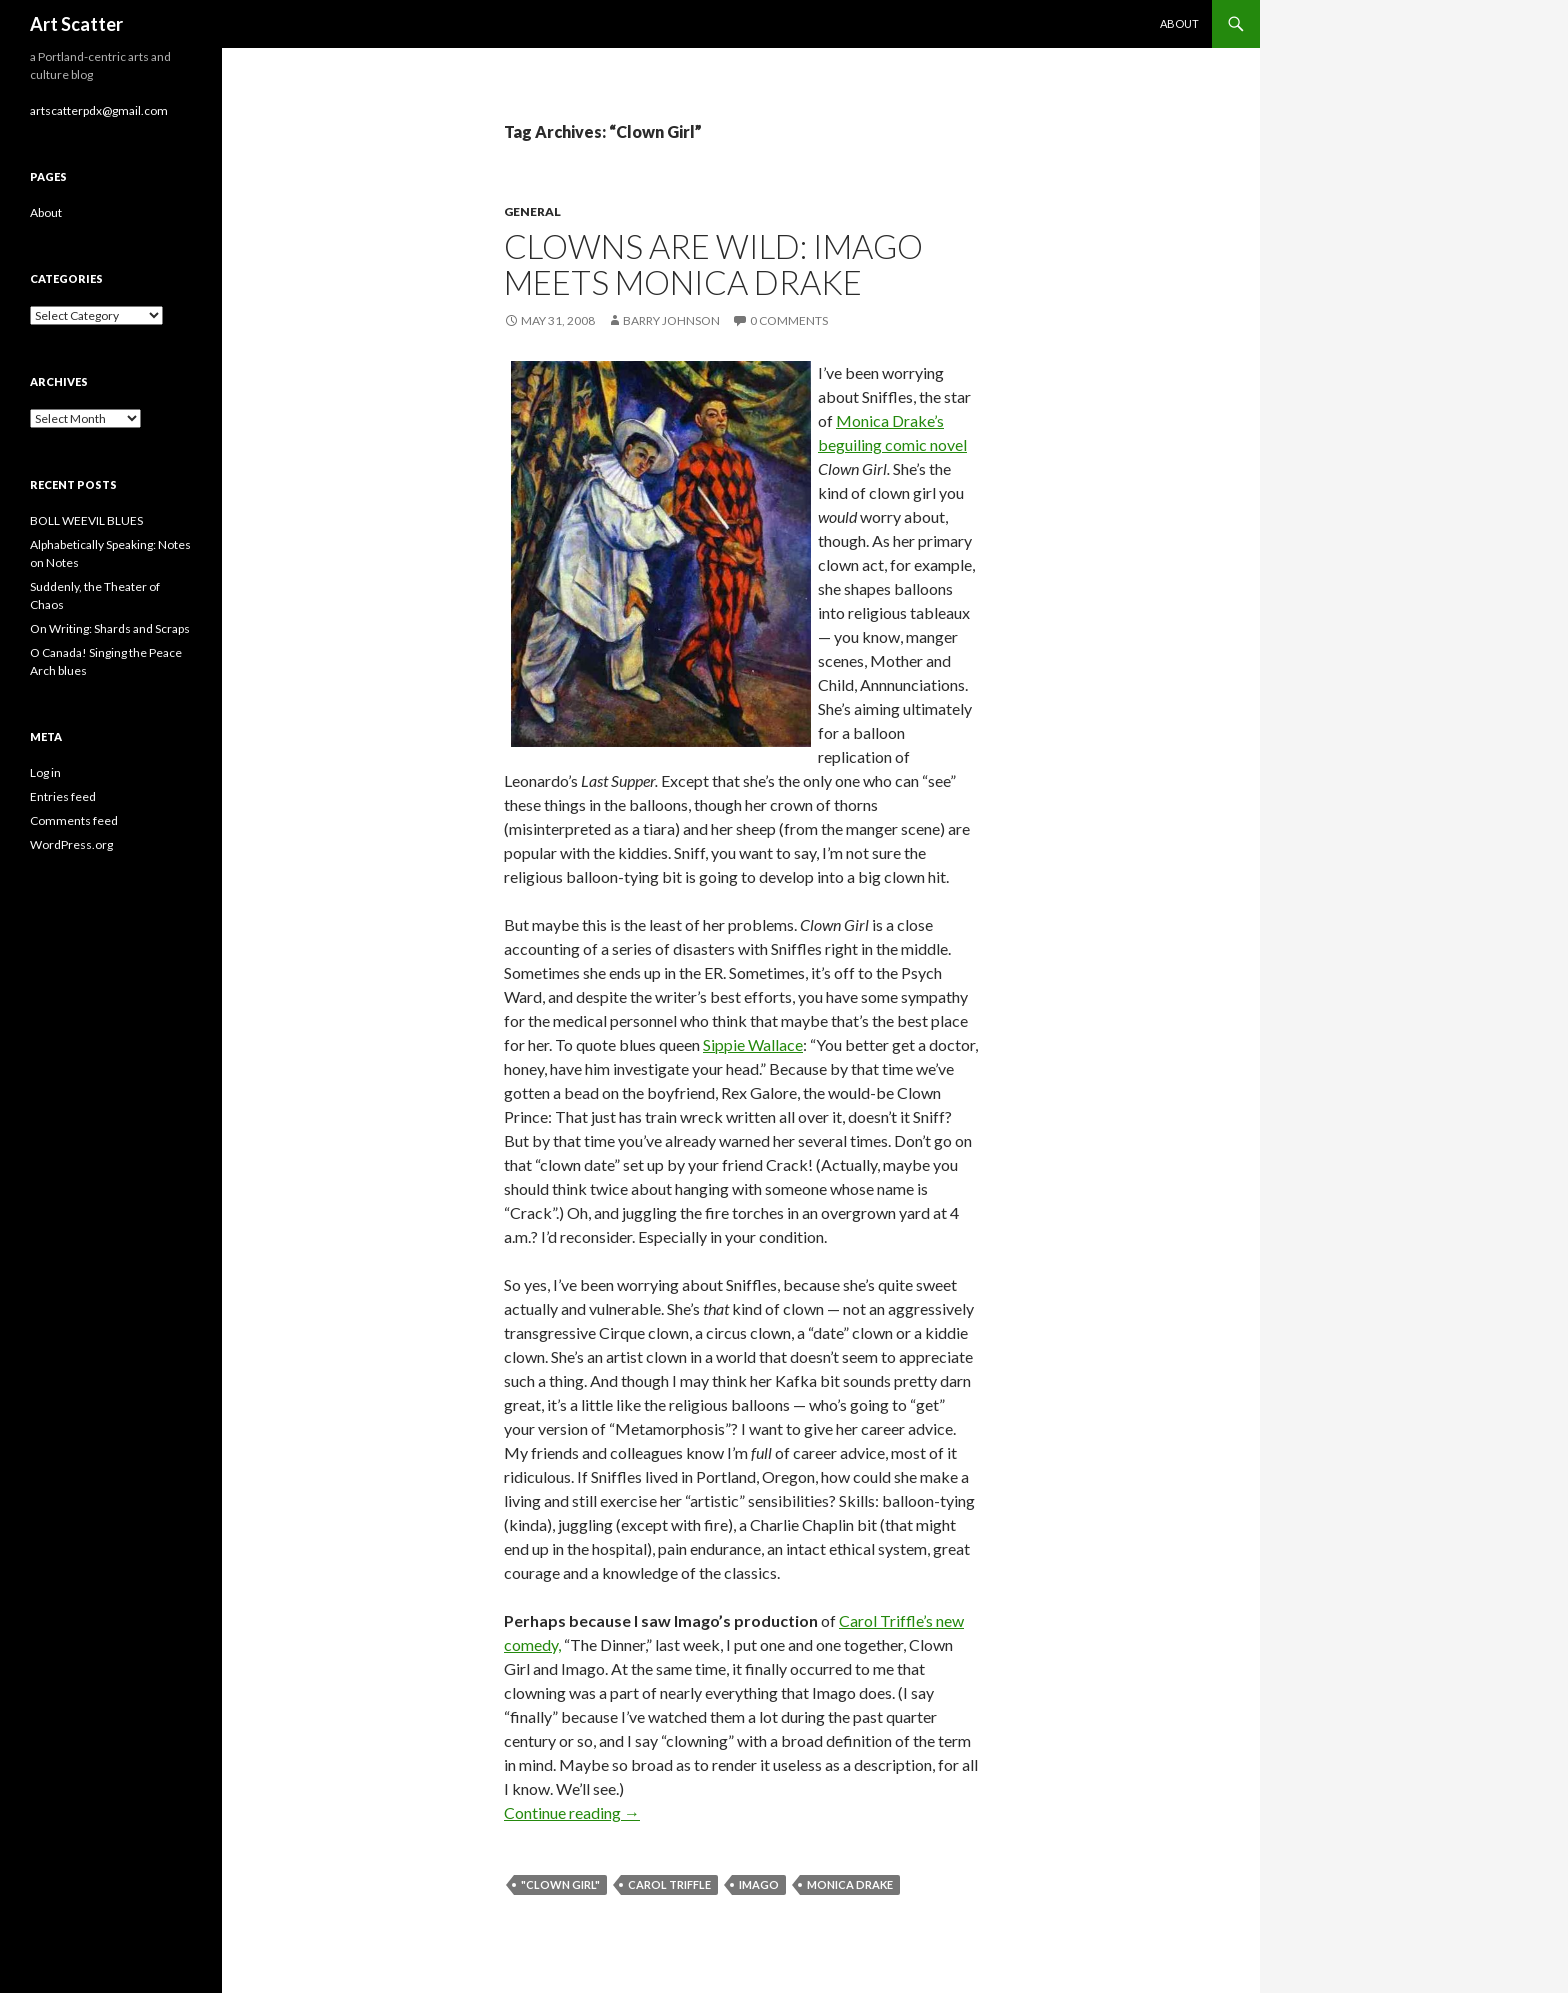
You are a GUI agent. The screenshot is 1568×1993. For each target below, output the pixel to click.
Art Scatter (76, 24)
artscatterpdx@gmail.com (99, 110)
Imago (759, 1884)
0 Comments (789, 320)
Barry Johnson (671, 320)
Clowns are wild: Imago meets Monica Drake (713, 264)
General (532, 211)
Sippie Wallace (753, 1044)
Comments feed (74, 820)
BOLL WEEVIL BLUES (86, 520)
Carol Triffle (669, 1884)
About (1179, 23)
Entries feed (63, 796)
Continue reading (572, 1812)
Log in (45, 772)
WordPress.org (71, 844)
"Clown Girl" (560, 1884)
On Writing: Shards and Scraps (110, 628)
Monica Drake (850, 1884)
